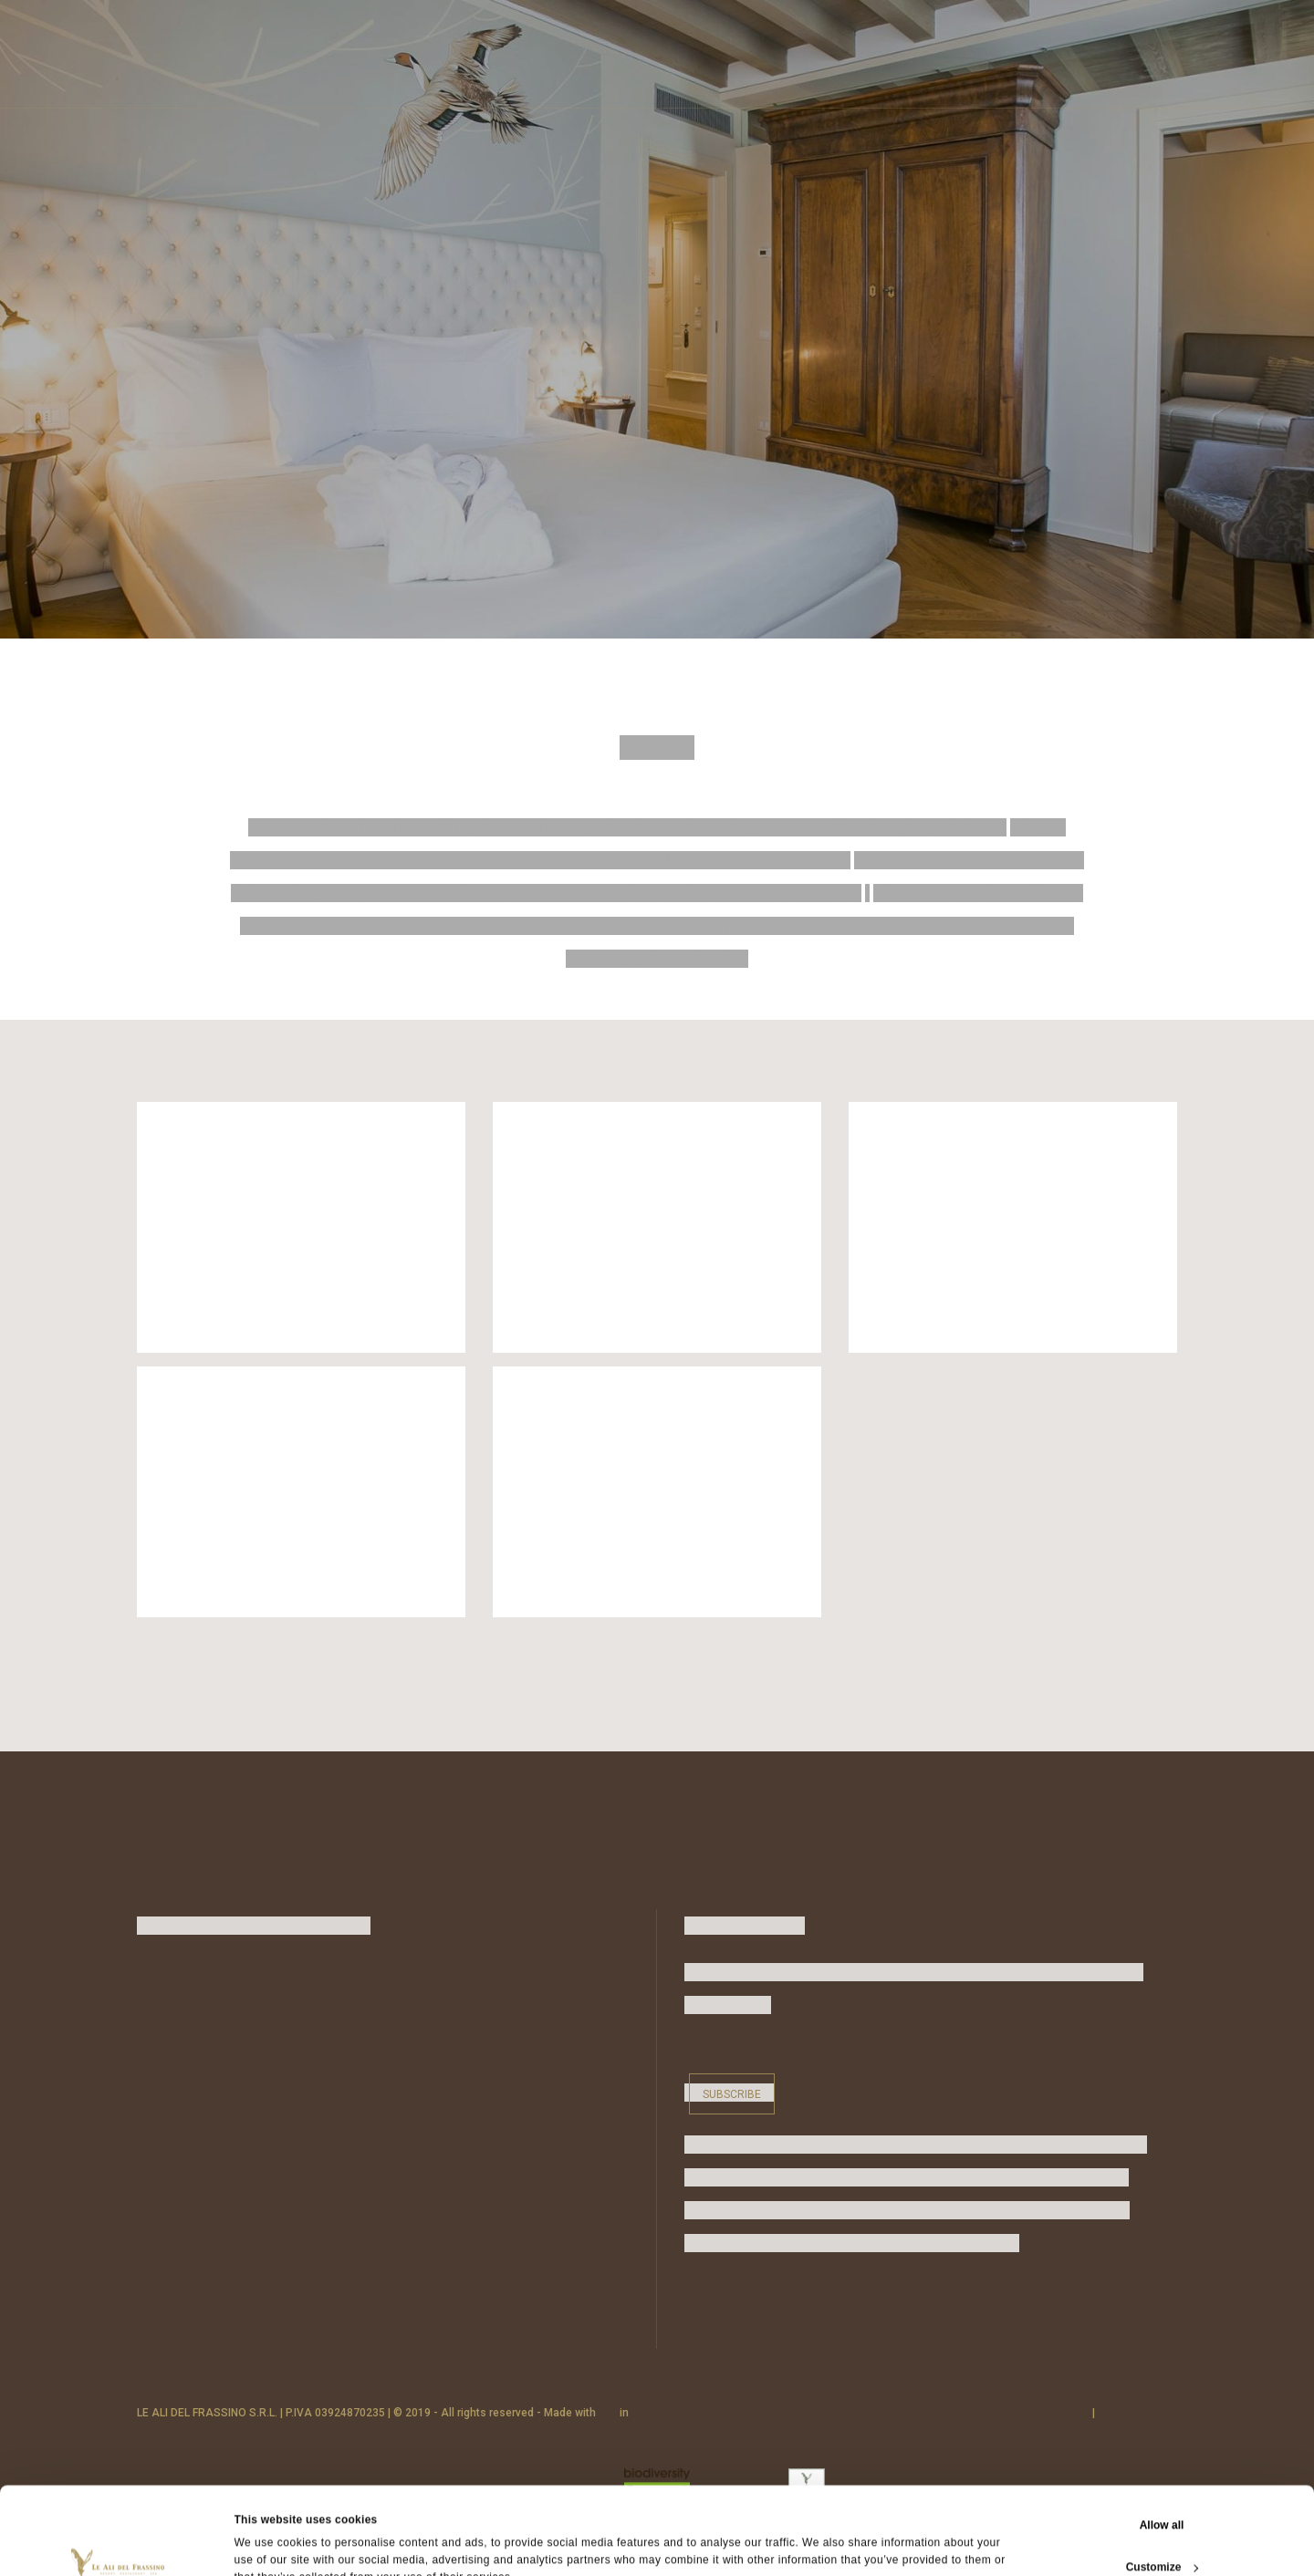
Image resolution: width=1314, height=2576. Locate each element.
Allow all (1162, 2450)
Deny (1161, 2534)
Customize (1162, 2492)
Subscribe (732, 2094)
